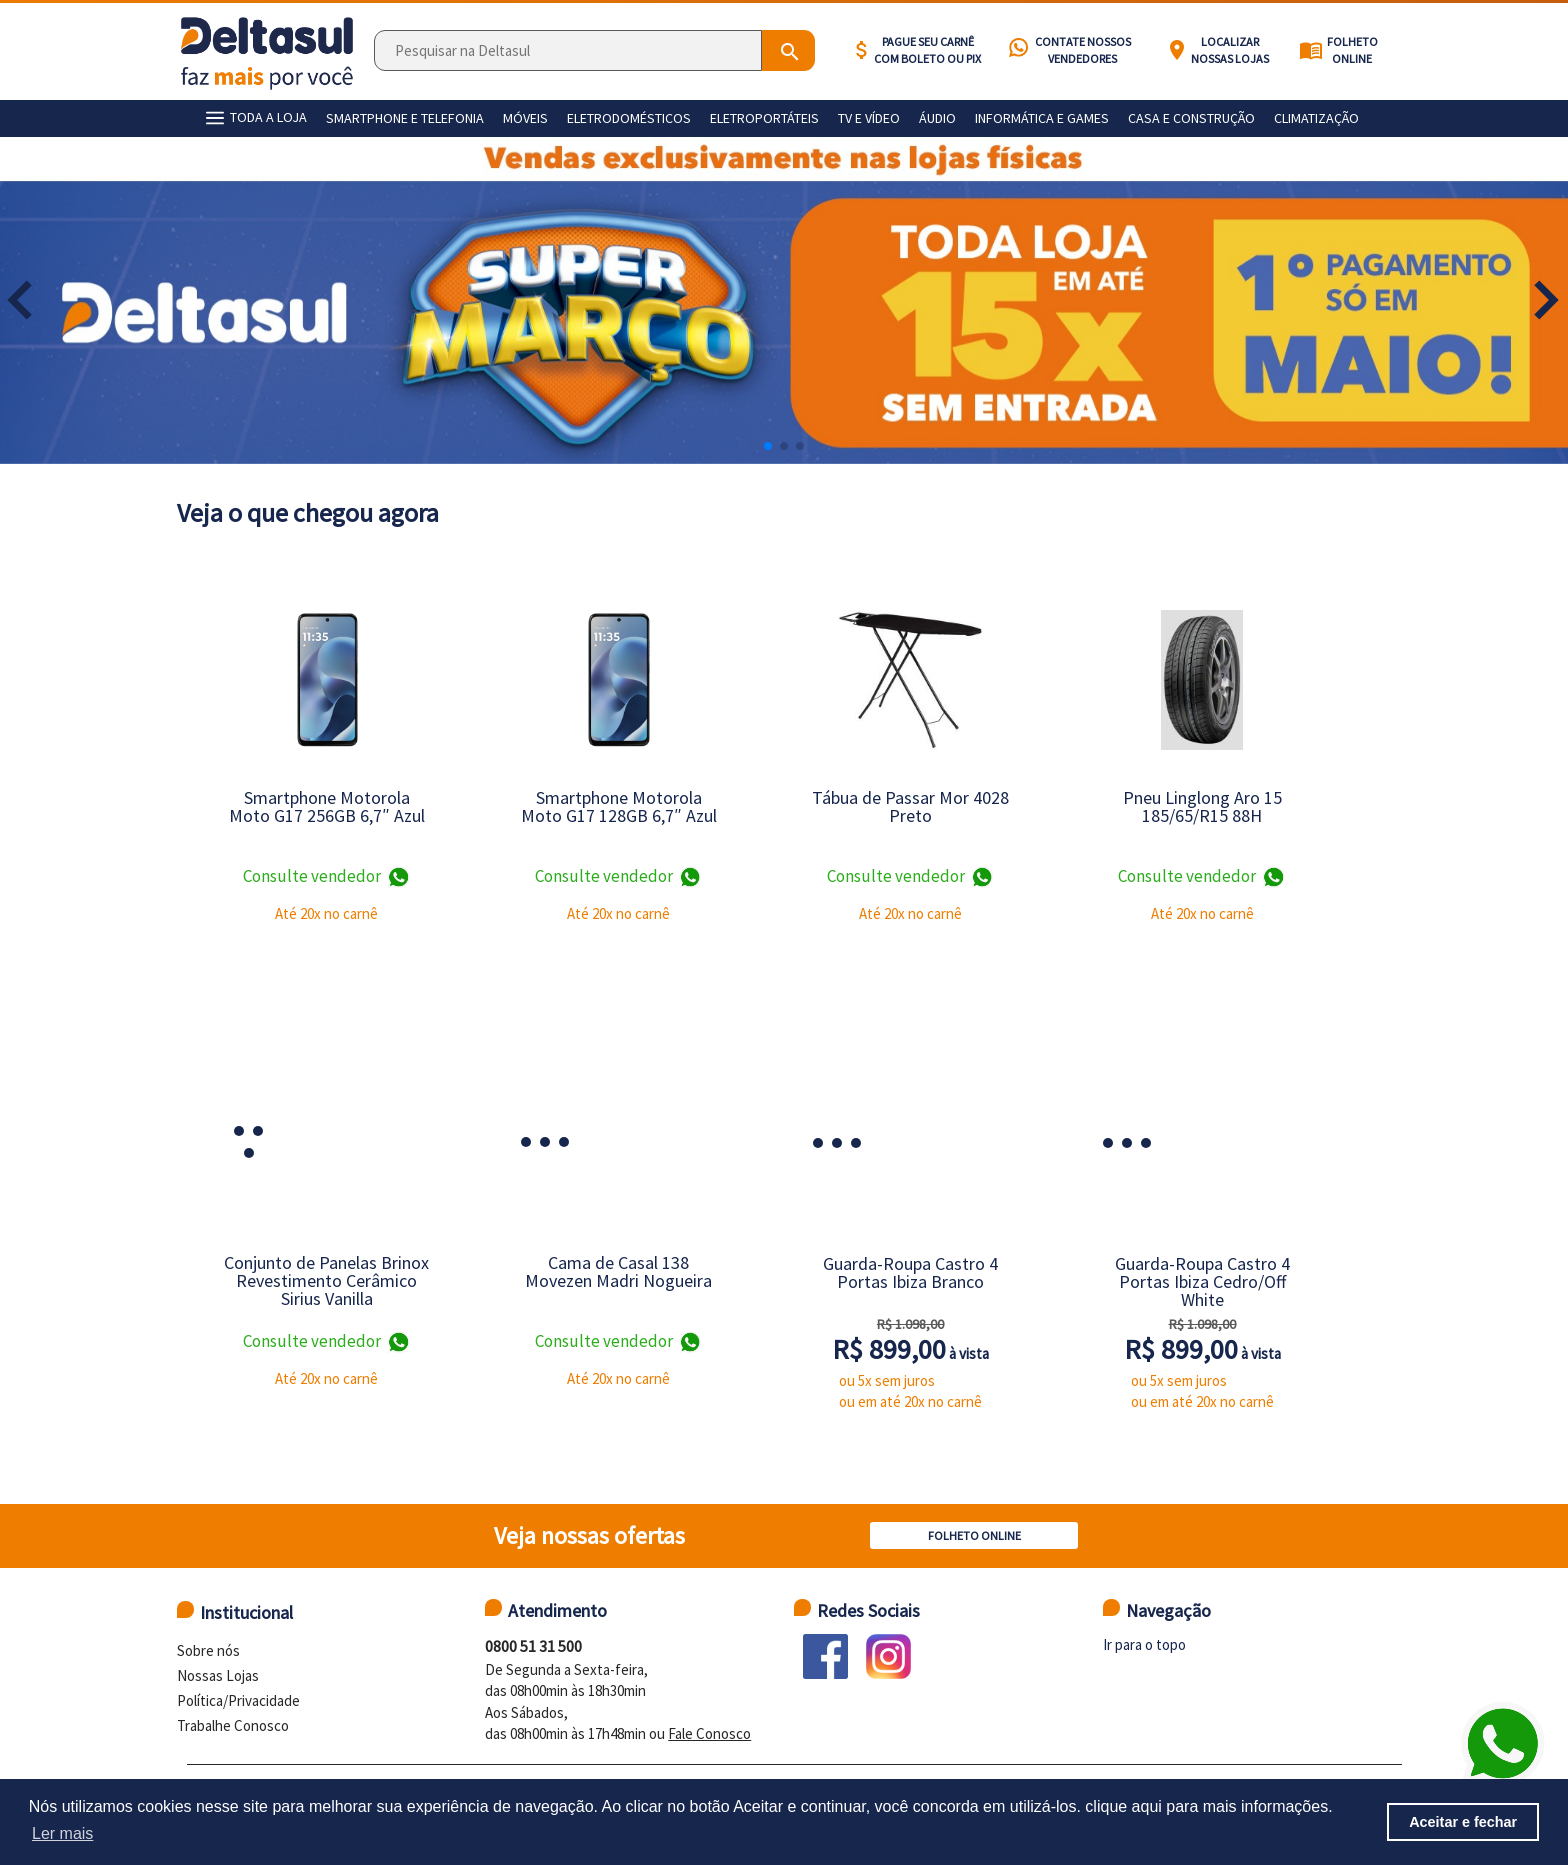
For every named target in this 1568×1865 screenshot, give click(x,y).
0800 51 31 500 (533, 1646)
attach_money (862, 50)
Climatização (1316, 118)
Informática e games (1042, 118)
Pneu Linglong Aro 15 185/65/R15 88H (1202, 806)
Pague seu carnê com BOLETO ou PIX (927, 50)
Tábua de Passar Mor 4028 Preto (910, 806)
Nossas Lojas (218, 1675)
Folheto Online (1352, 50)
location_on (1177, 50)
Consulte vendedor (327, 877)
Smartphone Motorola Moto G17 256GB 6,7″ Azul (327, 806)
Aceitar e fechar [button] (1463, 1822)
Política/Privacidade (238, 1700)
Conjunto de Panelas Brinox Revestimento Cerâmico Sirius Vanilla (326, 1280)
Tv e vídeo (869, 118)
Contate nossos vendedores (1083, 50)
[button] (1546, 300)
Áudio (937, 118)
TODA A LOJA (253, 117)
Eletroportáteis (764, 118)
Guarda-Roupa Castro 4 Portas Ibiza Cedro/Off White (1202, 1281)
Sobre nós (208, 1650)
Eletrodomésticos (629, 118)
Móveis (525, 118)
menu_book (1311, 50)
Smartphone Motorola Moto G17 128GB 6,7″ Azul (619, 806)
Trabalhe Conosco (233, 1725)
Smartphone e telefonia (405, 118)
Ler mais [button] (62, 1833)
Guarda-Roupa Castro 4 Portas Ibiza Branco (910, 1272)
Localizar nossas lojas (1230, 50)
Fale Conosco (709, 1733)
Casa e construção (1191, 118)
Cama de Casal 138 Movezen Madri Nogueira (618, 1271)
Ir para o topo (1144, 1644)
